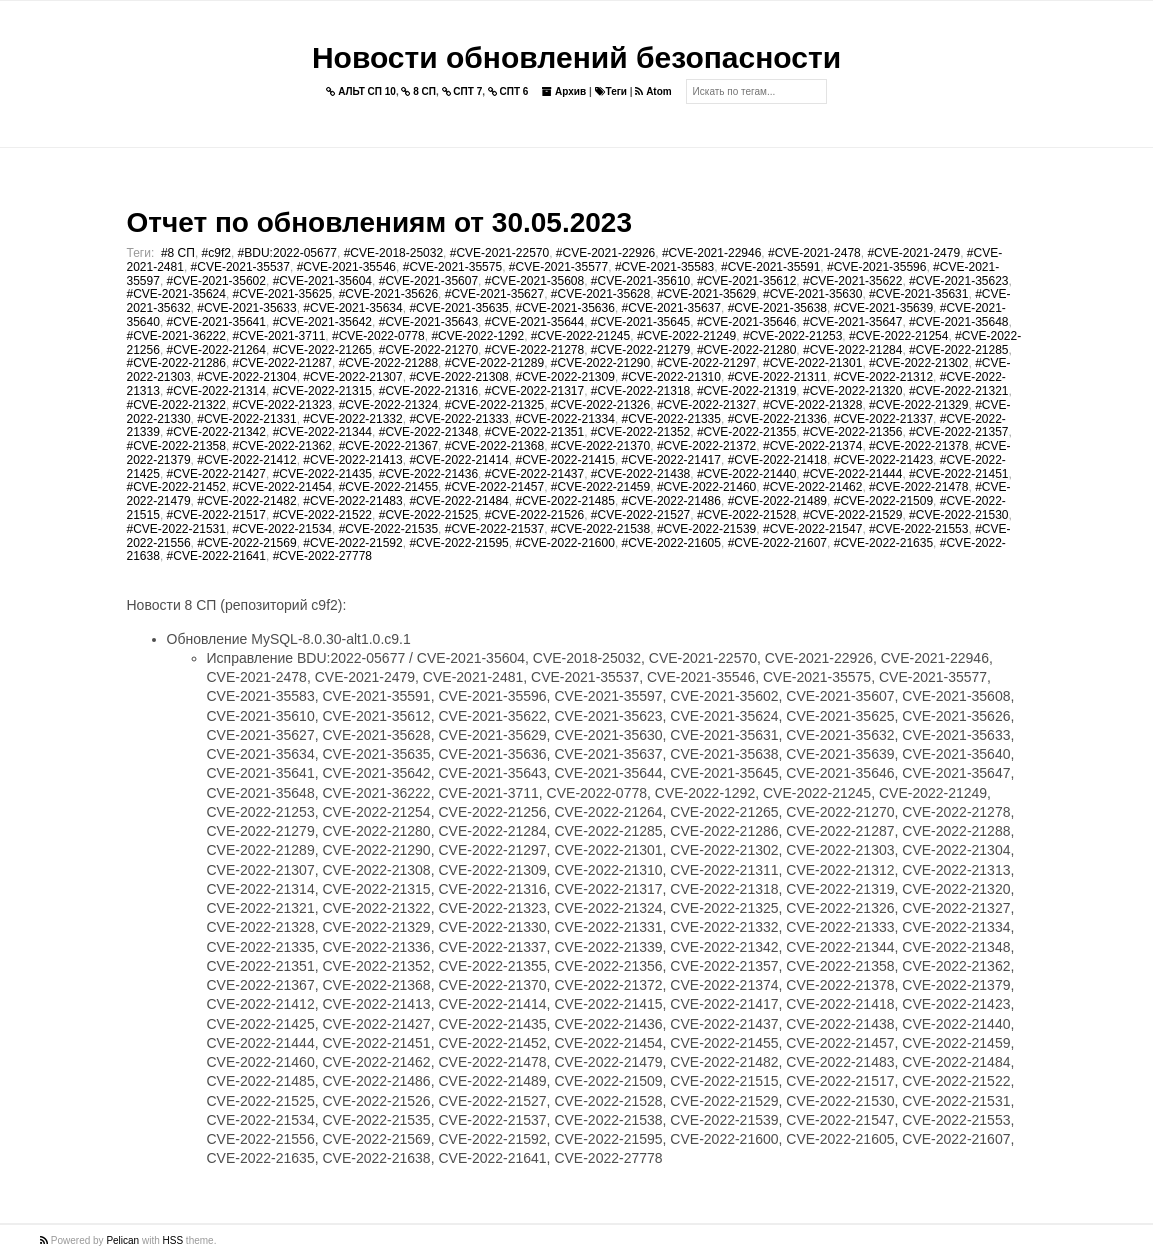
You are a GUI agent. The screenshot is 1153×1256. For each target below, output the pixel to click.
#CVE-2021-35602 (216, 281)
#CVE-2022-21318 (640, 391)
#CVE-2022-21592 (352, 543)
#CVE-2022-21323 (282, 405)
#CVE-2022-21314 (216, 391)
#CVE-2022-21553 (918, 529)
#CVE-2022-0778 (378, 336)
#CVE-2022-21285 (958, 350)
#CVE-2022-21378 (918, 446)
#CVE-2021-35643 (428, 322)
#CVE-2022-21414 (458, 460)
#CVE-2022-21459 (600, 487)
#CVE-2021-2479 (913, 253)
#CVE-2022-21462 (812, 487)
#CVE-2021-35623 (958, 281)
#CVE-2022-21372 (706, 446)
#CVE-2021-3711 (279, 336)
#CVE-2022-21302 (918, 363)
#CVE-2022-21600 (564, 543)
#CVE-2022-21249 (686, 336)
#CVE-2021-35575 (452, 267)
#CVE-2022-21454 (282, 487)
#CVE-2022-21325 (494, 405)
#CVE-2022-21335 (671, 419)
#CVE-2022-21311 (777, 377)
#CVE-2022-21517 (216, 515)
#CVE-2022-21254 (898, 336)
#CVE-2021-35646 (746, 322)
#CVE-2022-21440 (746, 474)
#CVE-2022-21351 (534, 432)
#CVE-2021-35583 (664, 267)
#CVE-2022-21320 (852, 391)
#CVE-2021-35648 (958, 322)
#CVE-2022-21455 (388, 487)
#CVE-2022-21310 (671, 377)
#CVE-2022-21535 (388, 529)
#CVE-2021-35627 (494, 294)
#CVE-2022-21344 (322, 432)
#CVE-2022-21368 (494, 446)
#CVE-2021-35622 (852, 281)
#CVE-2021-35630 (812, 294)
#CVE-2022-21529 (852, 515)
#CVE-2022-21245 (580, 336)
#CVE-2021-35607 (428, 281)
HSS (173, 1240)
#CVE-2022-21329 (918, 405)
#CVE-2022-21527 (640, 515)
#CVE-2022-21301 (812, 363)
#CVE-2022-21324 (388, 405)
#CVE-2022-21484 (458, 501)
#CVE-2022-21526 (534, 515)
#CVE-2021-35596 (876, 267)
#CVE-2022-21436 (428, 474)
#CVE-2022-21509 (883, 501)
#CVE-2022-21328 (812, 405)
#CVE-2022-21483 (352, 501)
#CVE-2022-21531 (176, 529)
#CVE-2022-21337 (883, 419)
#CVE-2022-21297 (706, 363)
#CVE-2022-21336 (777, 419)
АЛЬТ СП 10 (361, 91)
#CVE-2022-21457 (494, 487)
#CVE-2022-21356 (852, 432)
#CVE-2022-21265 (322, 350)
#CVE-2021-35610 (640, 281)
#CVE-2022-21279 (640, 350)
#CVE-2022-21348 (428, 432)
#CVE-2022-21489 (777, 501)
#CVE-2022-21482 (246, 501)
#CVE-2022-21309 (564, 377)
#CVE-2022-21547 (812, 529)
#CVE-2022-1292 (477, 336)
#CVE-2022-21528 (746, 515)
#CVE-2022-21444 (852, 474)
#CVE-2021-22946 (711, 253)
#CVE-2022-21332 (352, 419)
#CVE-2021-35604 (322, 281)
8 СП (418, 91)
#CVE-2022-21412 (246, 460)
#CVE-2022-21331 (246, 419)
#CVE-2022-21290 (600, 363)
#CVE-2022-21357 (958, 432)
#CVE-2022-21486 (671, 501)
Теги (611, 91)
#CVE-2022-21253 (792, 336)
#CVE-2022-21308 (458, 377)
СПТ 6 (508, 91)
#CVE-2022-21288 (388, 363)
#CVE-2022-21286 (176, 363)
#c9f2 (216, 253)
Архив (564, 91)
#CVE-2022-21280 (746, 350)
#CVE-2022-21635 (883, 543)
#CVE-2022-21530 (958, 515)
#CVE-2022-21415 (564, 460)
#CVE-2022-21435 (322, 474)
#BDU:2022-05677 (287, 253)
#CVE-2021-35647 (852, 322)
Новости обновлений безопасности (576, 57)
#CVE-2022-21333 (458, 419)
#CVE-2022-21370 (600, 446)
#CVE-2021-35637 (671, 308)
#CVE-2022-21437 (534, 474)
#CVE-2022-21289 (494, 363)
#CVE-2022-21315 (322, 391)
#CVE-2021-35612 (746, 281)
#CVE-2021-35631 (918, 294)
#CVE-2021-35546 (346, 267)
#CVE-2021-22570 (499, 253)
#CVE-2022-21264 (216, 350)
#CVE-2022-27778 (322, 556)
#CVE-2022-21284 (852, 350)
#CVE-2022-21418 (777, 460)
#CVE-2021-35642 (322, 322)
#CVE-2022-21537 (494, 529)
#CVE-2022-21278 (534, 350)
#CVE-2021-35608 (534, 281)
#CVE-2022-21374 (812, 446)
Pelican (122, 1240)
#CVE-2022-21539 (706, 529)
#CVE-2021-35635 (458, 308)
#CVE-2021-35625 (282, 294)
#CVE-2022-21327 (706, 405)
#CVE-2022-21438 (640, 474)
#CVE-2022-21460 (706, 487)
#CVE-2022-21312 (883, 377)
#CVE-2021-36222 (176, 336)
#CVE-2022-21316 (428, 391)
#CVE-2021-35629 (706, 294)
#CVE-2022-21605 (671, 543)
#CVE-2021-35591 (770, 267)
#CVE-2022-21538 (600, 529)
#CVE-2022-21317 (534, 391)
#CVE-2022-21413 (352, 460)
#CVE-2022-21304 (246, 377)
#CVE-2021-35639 (883, 308)
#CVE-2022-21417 (671, 460)
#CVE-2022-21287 (282, 363)
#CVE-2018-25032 (393, 253)
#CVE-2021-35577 (558, 267)
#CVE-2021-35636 (564, 308)
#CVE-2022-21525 (428, 515)
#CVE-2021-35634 (352, 308)
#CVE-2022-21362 (282, 446)
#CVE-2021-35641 (216, 322)
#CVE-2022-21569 (246, 543)
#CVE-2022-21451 (958, 474)
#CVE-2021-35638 (777, 308)
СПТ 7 (462, 91)
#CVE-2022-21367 (388, 446)
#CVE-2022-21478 (918, 487)
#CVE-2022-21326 (600, 405)
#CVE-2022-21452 (176, 487)
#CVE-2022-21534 (282, 529)
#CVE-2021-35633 (246, 308)
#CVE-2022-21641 (216, 556)
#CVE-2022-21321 (958, 391)
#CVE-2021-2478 (814, 253)
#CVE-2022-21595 (458, 543)
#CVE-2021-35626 (388, 294)
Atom (653, 91)
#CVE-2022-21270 (428, 350)
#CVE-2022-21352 (640, 432)
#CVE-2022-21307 (352, 377)
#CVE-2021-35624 (176, 294)
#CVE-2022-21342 (216, 432)
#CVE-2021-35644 (534, 322)
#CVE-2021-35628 (600, 294)
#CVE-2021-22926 (605, 253)
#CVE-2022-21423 (883, 460)
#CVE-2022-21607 (777, 543)
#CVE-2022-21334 (564, 419)
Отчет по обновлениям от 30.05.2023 (379, 222)
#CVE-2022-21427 (216, 474)
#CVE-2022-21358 (176, 446)
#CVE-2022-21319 (746, 391)
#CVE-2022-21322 (176, 405)
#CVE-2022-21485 (564, 501)
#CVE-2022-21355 (746, 432)
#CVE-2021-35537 (240, 267)
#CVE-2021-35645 (640, 322)
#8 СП (178, 253)
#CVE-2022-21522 (322, 515)
